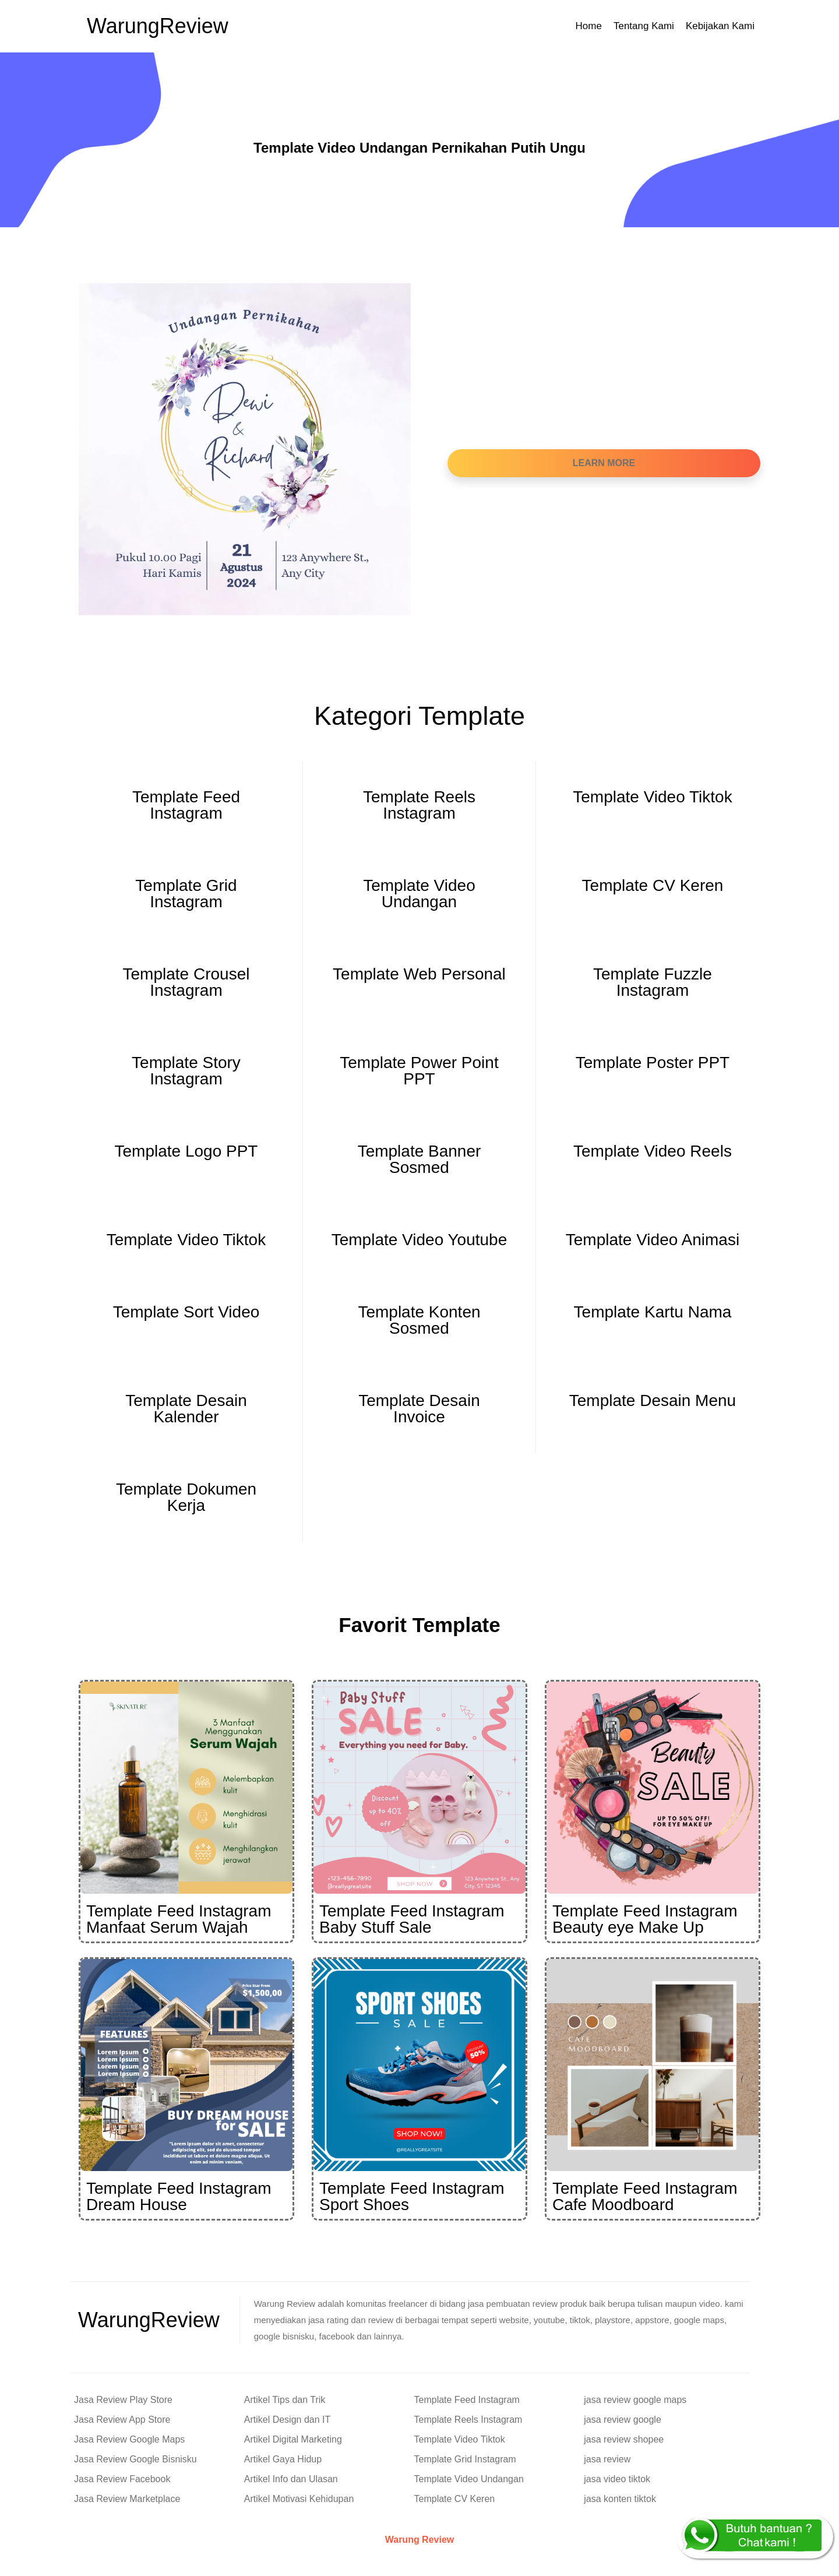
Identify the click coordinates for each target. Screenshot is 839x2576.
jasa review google (622, 2420)
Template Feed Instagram (467, 2400)
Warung (157, 26)
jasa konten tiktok (620, 2499)
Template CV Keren (454, 2499)
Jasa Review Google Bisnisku (135, 2459)
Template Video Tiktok (459, 2439)
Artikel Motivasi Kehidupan (299, 2499)
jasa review (607, 2459)
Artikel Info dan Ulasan (291, 2479)
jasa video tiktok (617, 2479)
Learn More (604, 463)
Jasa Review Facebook (122, 2479)
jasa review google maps (635, 2400)
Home (589, 25)
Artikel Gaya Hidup (283, 2459)
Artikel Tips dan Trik (285, 2400)
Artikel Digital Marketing (293, 2439)
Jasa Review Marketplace (127, 2499)
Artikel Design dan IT (287, 2420)
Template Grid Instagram (465, 2459)
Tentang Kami (644, 25)
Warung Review (419, 2540)
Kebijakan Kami (720, 25)
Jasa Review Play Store (123, 2400)
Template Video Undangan (469, 2479)
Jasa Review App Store (122, 2420)
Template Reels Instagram (468, 2420)
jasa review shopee (624, 2439)
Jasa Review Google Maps (129, 2439)
